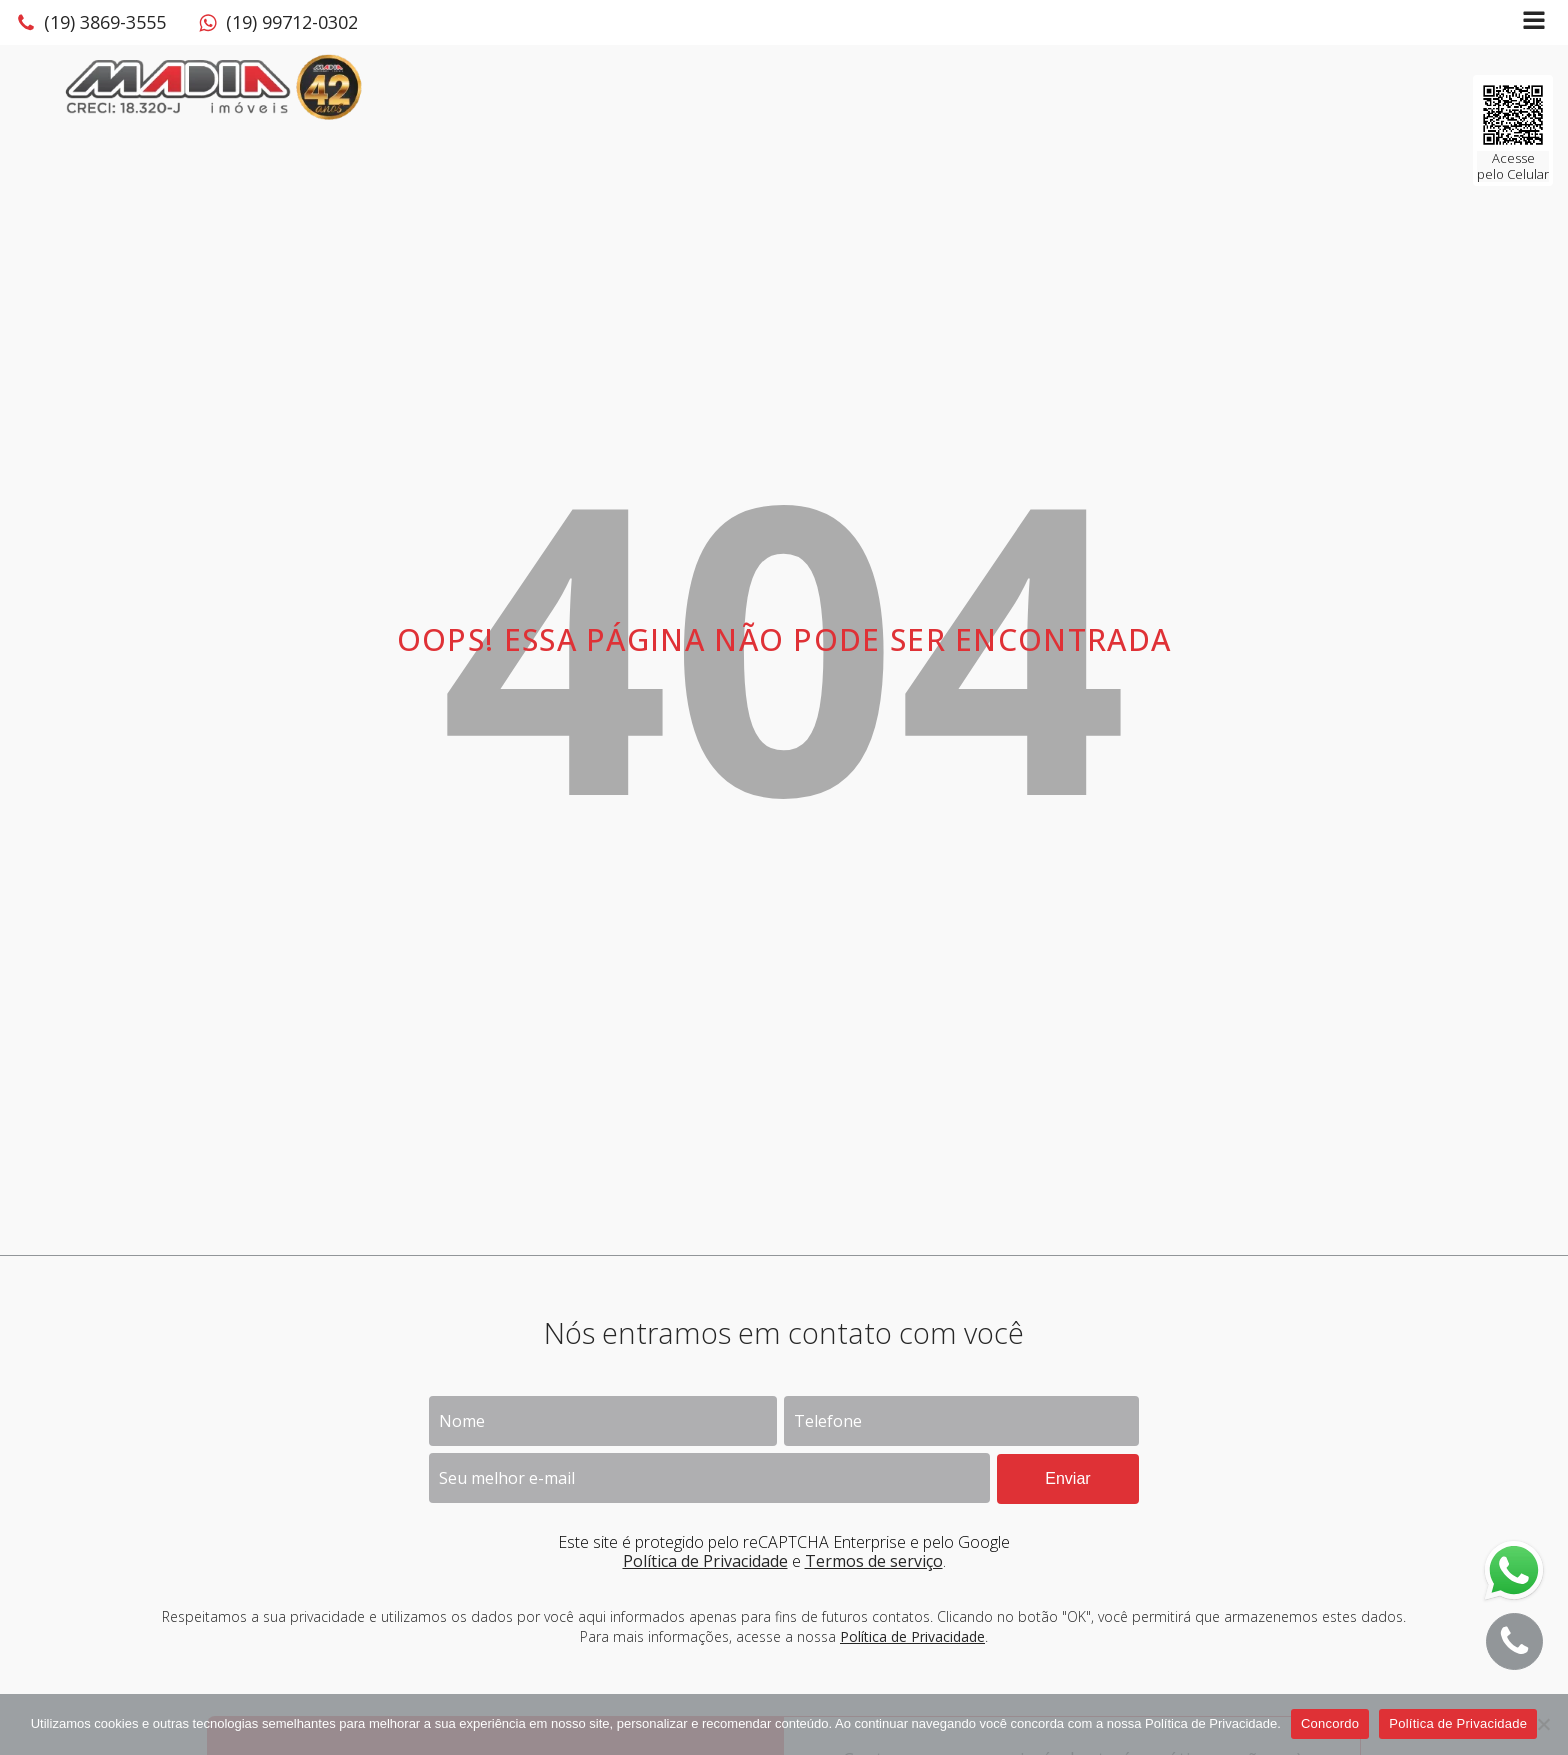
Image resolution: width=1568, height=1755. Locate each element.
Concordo (1330, 1723)
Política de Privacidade (705, 1561)
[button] (91, 23)
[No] (1543, 1724)
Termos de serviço (874, 1561)
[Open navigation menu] (1534, 22)
